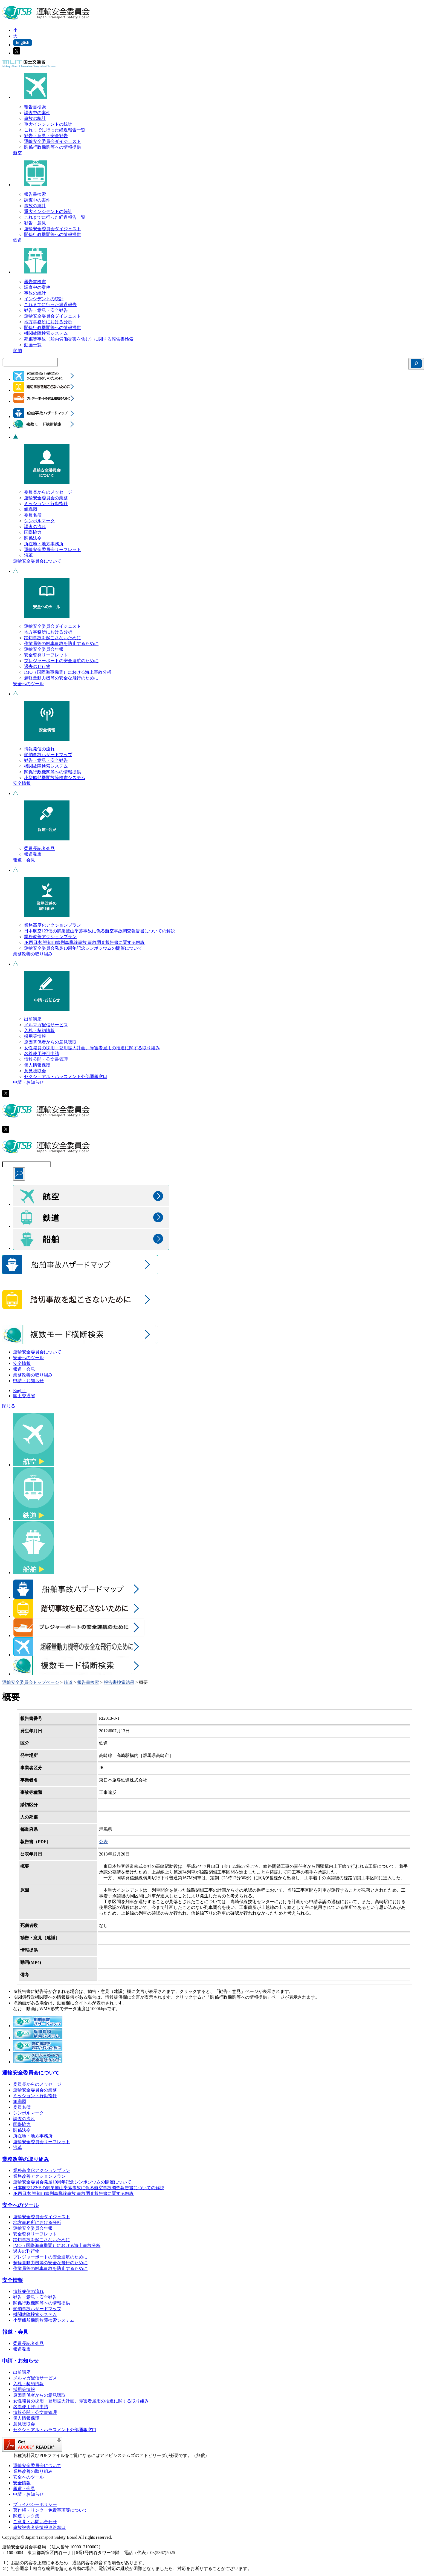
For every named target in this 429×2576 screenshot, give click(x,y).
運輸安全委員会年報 (43, 649)
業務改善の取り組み (33, 954)
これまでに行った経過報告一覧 (54, 130)
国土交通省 (24, 1395)
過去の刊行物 (37, 666)
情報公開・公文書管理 (46, 1059)
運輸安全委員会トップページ (30, 1682)
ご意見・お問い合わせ (35, 2521)
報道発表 (33, 854)
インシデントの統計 (43, 298)
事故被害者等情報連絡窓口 (39, 2527)
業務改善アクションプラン (50, 936)
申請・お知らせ (28, 1082)
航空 (17, 153)
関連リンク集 (26, 2516)
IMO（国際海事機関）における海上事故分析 (67, 672)
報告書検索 (35, 107)
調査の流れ (35, 526)
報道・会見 (24, 860)
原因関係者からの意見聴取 (50, 1042)
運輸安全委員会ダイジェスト (52, 141)
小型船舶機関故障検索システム (54, 777)
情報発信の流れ (39, 749)
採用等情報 (35, 1036)
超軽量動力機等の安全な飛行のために (61, 678)
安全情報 (22, 783)
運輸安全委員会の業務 (46, 497)
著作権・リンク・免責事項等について (50, 2510)
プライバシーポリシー (35, 2504)
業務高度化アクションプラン (52, 925)
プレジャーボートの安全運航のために (61, 660)
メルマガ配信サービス (46, 1024)
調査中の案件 (37, 112)
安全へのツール (28, 683)
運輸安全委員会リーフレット (52, 549)
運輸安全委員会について (37, 561)
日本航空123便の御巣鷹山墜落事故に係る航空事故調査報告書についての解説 (99, 931)
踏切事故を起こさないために (52, 637)
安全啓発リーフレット (46, 655)
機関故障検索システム (46, 333)
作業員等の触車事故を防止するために (61, 643)
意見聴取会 (35, 1070)
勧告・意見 (35, 223)
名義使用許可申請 (41, 1053)
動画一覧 (33, 344)
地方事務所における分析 (48, 321)
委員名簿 (33, 515)
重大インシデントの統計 (48, 124)
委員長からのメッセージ (48, 492)
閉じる (8, 1406)
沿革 (28, 555)
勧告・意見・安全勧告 (46, 135)
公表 (103, 1841)
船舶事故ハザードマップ (48, 754)
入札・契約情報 (39, 1030)
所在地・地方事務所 (43, 543)
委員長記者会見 (39, 848)
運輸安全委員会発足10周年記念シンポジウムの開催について (83, 948)
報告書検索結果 (119, 1682)
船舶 (17, 350)
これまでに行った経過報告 (50, 304)
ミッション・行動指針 (46, 503)
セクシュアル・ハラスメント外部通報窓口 (65, 1076)
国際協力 (33, 532)
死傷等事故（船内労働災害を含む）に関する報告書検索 (79, 339)
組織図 (30, 509)
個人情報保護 (37, 1065)
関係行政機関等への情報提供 (52, 147)
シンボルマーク (39, 520)
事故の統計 (35, 118)
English (20, 1390)
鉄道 (17, 240)
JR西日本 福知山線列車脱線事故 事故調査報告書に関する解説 (84, 942)
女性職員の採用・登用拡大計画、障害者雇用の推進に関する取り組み (92, 1047)
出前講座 (33, 1019)
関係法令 (33, 538)
